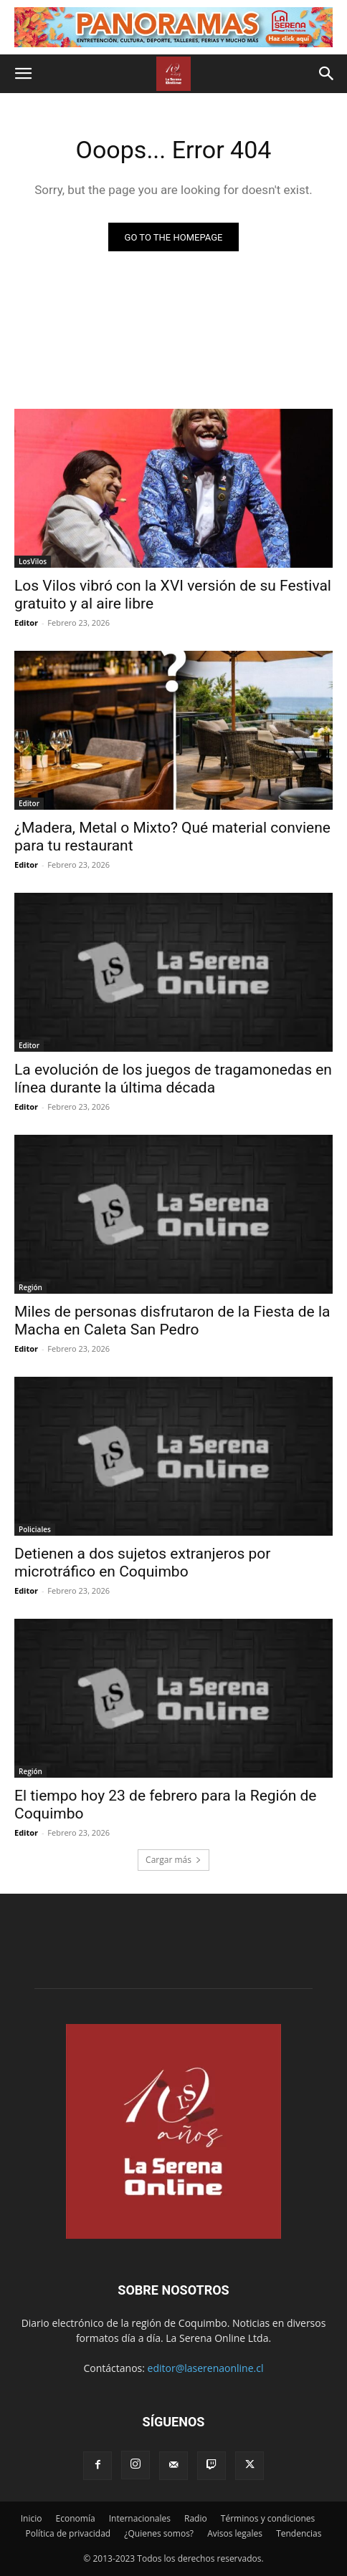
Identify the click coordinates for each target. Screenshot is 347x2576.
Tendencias (298, 2533)
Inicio (31, 2518)
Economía (75, 2518)
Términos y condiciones (268, 2518)
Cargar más (173, 1860)
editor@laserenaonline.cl (206, 2368)
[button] (23, 73)
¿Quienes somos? (159, 2533)
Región (30, 1287)
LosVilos (33, 561)
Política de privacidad (68, 2533)
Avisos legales (234, 2533)
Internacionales (140, 2518)
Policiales (35, 1529)
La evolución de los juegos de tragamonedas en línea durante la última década (173, 1078)
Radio (195, 2518)
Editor (26, 622)
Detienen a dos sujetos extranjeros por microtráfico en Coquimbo (142, 1562)
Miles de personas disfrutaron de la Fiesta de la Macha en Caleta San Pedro (172, 1320)
